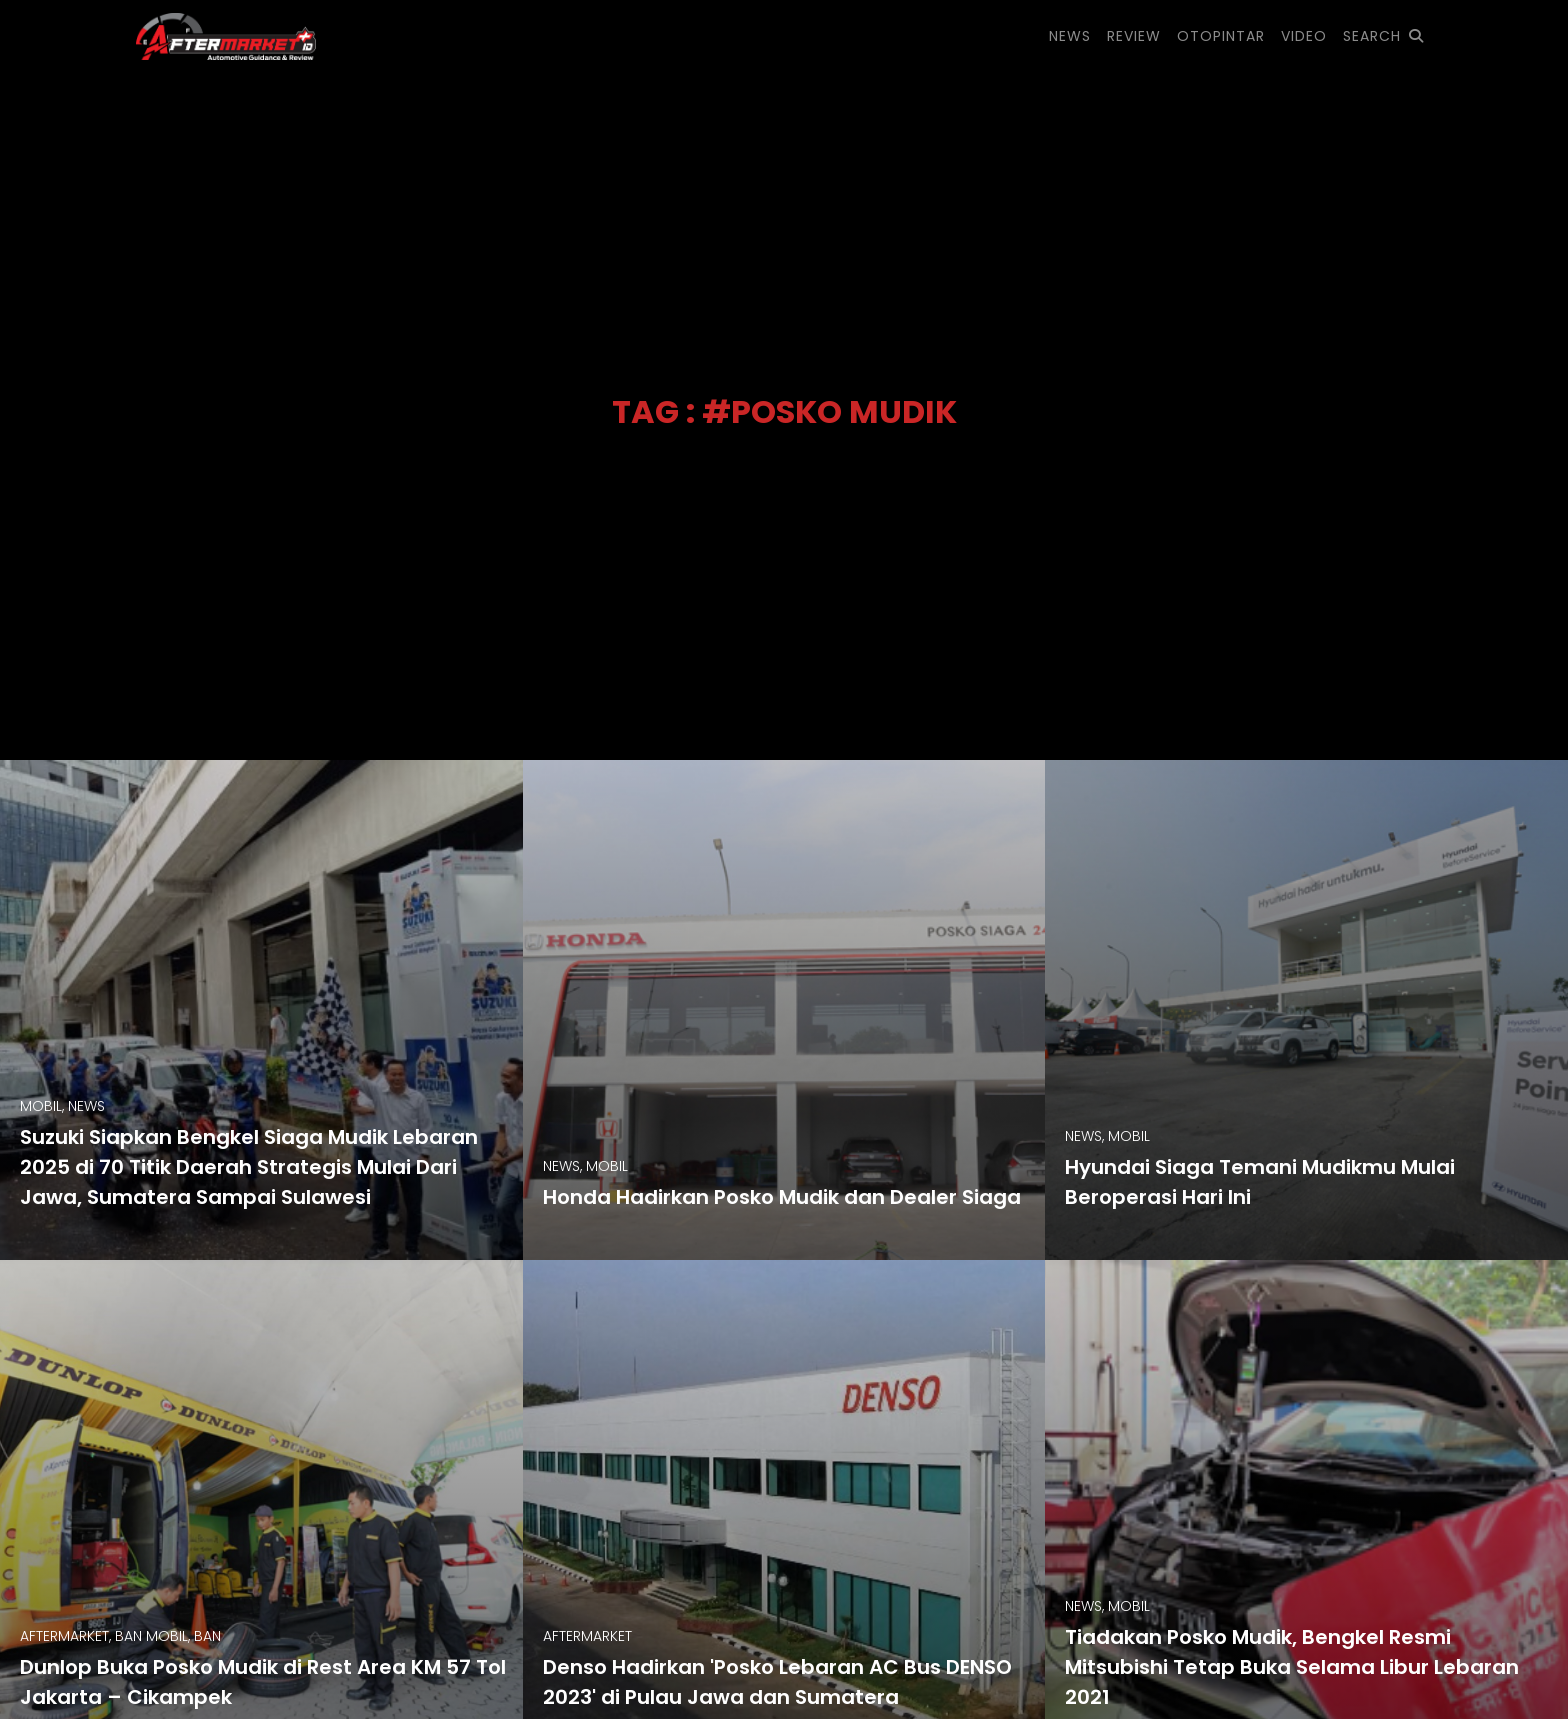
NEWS (1070, 36)
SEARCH (1383, 36)
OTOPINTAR (1221, 36)
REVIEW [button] (1134, 36)
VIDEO (1304, 36)
